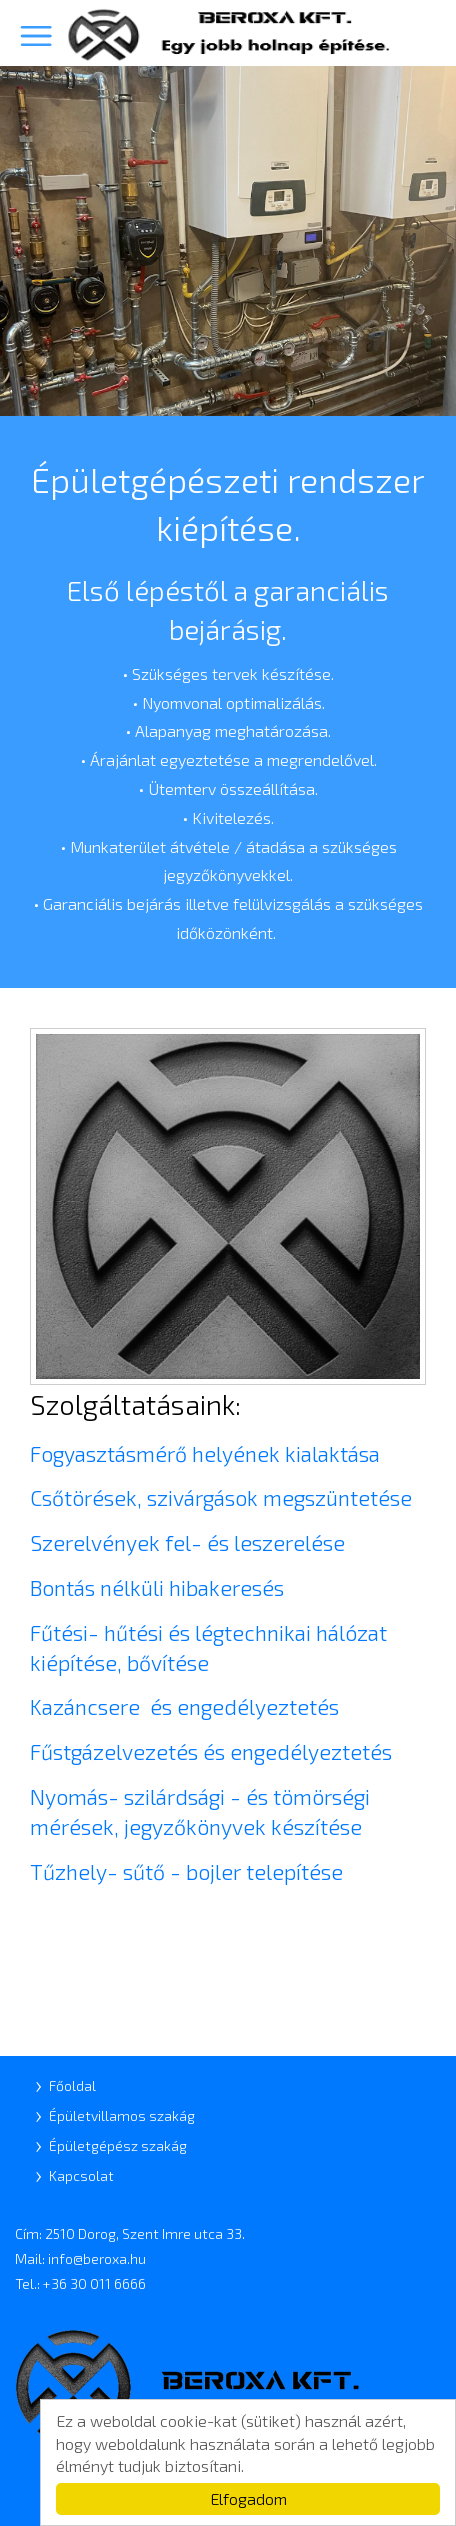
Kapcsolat (81, 2175)
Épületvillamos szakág (122, 2115)
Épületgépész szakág (118, 2145)
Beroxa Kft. (228, 34)
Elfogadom (248, 2498)
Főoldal (72, 2085)
